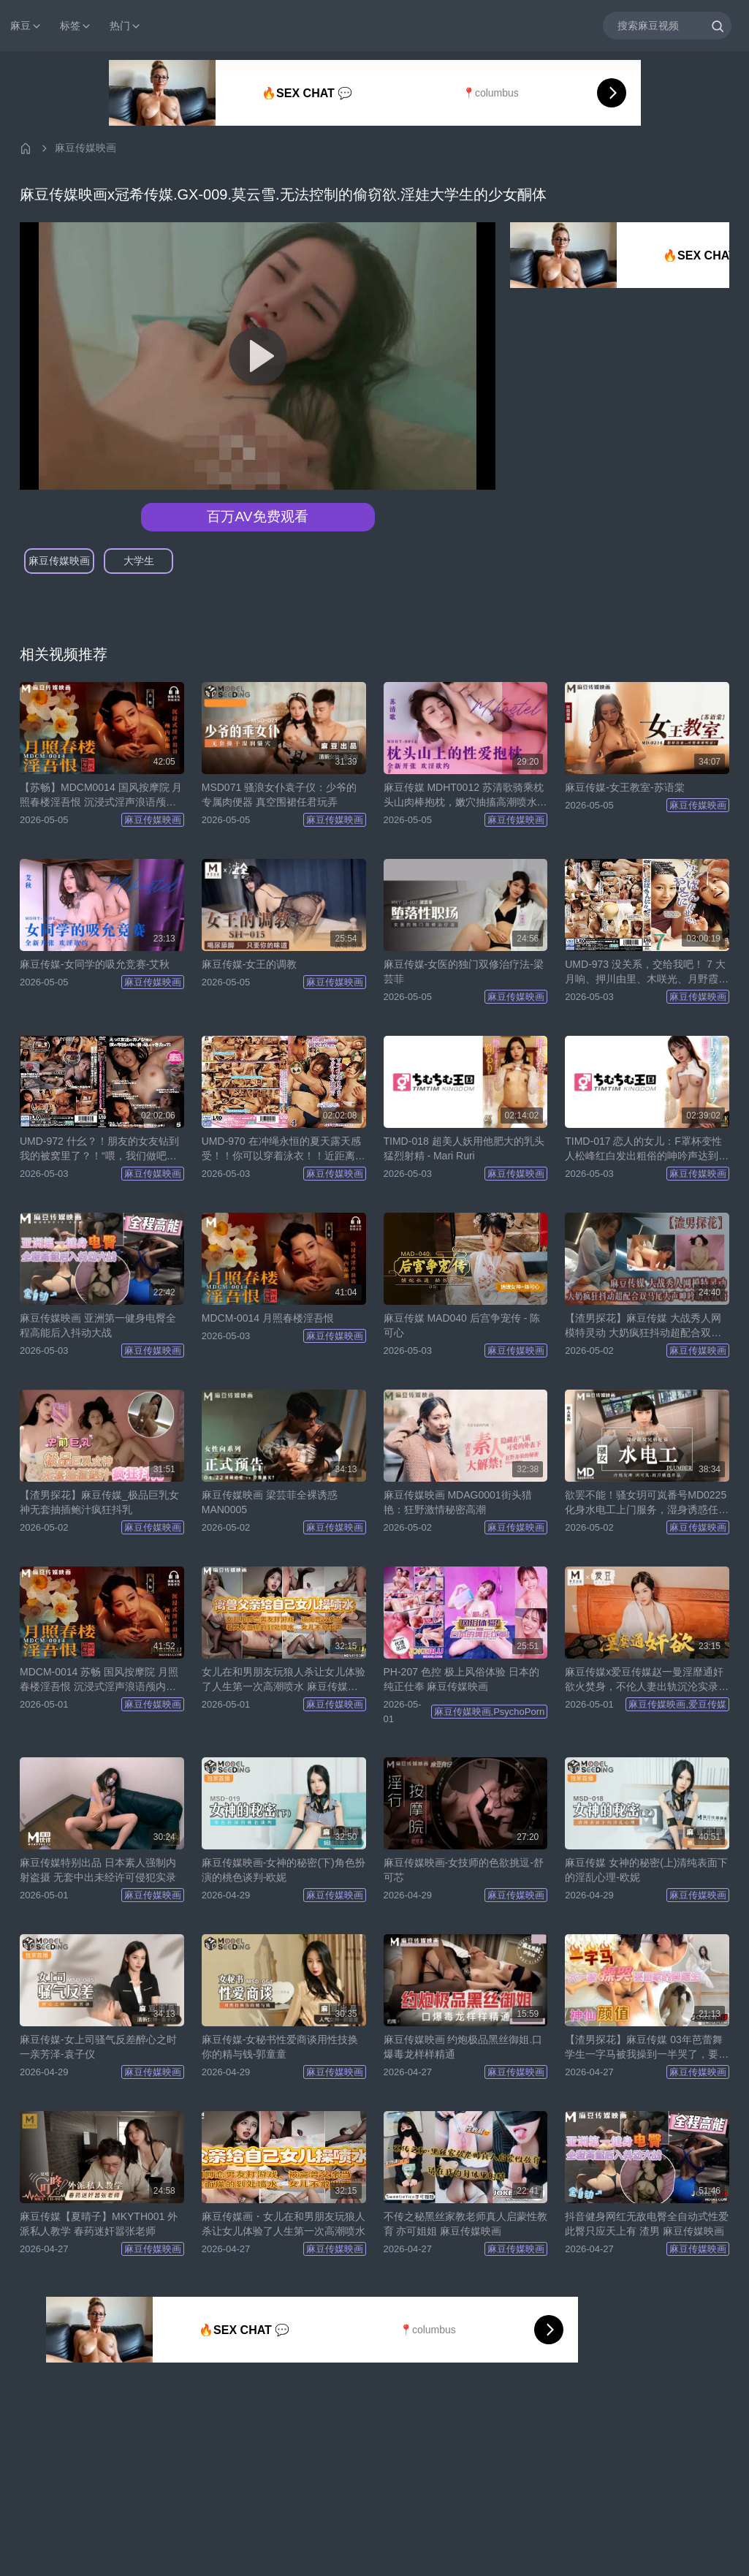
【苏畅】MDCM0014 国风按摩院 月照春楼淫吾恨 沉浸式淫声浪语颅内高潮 (101, 795)
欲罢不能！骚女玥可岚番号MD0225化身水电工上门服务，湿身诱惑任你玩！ (647, 1503)
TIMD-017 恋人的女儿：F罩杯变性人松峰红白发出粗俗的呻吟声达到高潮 (647, 1149)
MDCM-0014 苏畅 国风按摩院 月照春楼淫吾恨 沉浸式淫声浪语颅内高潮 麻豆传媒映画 (99, 1680)
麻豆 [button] (26, 26)
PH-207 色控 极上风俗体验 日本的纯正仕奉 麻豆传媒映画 (461, 1679)
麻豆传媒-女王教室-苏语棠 (624, 787)
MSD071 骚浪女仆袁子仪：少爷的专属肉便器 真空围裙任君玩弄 (279, 794)
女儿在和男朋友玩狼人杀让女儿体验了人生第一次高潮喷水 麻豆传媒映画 (283, 1680)
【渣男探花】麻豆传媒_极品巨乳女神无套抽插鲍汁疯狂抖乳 (99, 1502)
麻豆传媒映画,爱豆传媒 (677, 1704)
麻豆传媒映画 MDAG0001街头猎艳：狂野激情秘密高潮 (458, 1502)
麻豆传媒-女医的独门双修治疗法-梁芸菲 (464, 971)
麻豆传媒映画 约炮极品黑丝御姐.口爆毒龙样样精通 (463, 2047)
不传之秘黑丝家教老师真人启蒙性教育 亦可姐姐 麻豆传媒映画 (465, 2224)
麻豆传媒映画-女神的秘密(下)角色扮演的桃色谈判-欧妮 (283, 1870)
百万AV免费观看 (257, 516)
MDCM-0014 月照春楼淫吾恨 (268, 1318)
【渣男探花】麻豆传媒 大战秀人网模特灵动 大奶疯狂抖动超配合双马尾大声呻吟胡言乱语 (643, 1326)
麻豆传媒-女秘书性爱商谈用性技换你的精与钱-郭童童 (280, 2047)
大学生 (138, 561)
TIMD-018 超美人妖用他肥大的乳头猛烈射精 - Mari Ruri (464, 1148)
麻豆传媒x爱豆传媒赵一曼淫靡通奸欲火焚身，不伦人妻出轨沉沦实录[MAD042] (644, 1680)
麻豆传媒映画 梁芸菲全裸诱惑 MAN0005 (270, 1502)
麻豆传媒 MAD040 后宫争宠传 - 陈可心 (462, 1325)
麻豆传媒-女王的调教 (249, 964)
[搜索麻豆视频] (667, 25)
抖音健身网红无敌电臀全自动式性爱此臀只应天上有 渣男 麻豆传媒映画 (647, 2224)
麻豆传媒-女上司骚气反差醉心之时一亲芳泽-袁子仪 (98, 2047)
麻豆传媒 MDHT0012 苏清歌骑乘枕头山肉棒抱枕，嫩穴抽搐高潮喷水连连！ (465, 795)
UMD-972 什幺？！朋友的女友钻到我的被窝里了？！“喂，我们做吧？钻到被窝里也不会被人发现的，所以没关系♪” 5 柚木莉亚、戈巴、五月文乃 (101, 1149)
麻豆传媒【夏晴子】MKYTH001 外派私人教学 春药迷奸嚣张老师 (99, 2224)
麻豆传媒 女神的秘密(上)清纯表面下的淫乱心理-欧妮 (646, 1870)
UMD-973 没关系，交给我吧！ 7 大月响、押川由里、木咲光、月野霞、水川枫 (647, 972)
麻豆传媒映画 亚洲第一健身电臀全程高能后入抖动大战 (98, 1325)
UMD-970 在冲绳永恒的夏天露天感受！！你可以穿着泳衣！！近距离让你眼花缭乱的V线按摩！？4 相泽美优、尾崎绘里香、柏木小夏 (283, 1149)
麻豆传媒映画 (85, 148)
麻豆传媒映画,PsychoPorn (489, 1711)
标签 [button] (76, 26)
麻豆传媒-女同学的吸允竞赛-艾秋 (95, 964)
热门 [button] (126, 26)
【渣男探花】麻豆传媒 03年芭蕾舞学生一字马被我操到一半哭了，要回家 (647, 2047)
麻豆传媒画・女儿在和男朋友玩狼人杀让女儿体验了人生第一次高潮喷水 (283, 2224)
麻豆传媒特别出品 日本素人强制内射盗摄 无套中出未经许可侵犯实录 (98, 1870)
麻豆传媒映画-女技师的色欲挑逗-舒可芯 (464, 1870)
